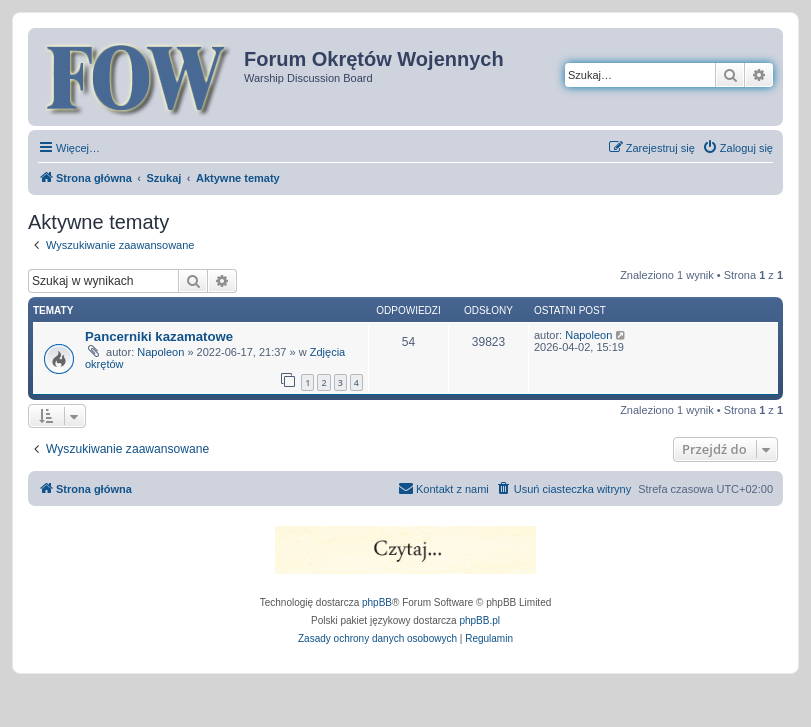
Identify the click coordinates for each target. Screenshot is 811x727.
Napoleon (160, 352)
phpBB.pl (479, 620)
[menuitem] (737, 148)
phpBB (377, 602)
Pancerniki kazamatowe (159, 336)
